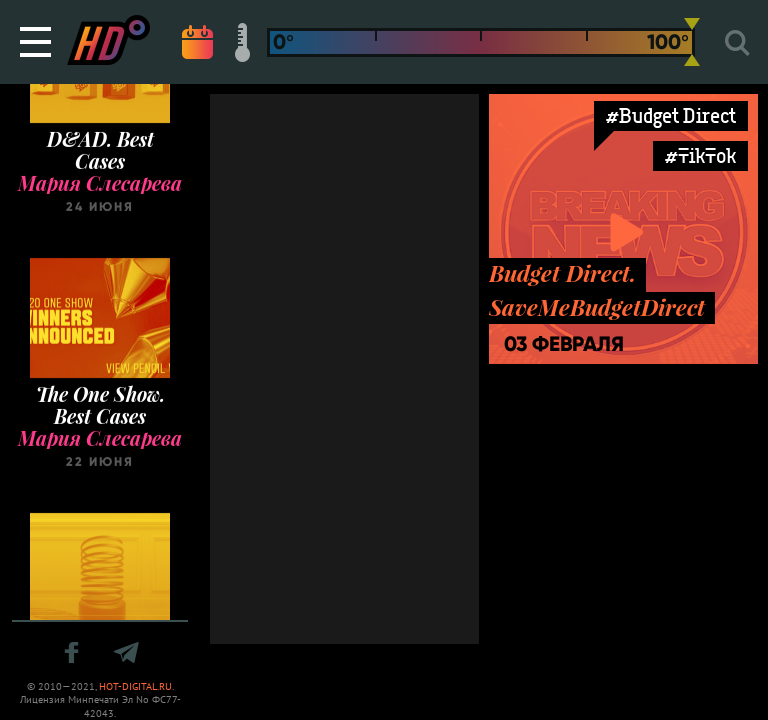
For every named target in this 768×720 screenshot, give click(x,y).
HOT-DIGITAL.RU (135, 686)
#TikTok (700, 155)
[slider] (692, 42)
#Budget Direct (671, 115)
